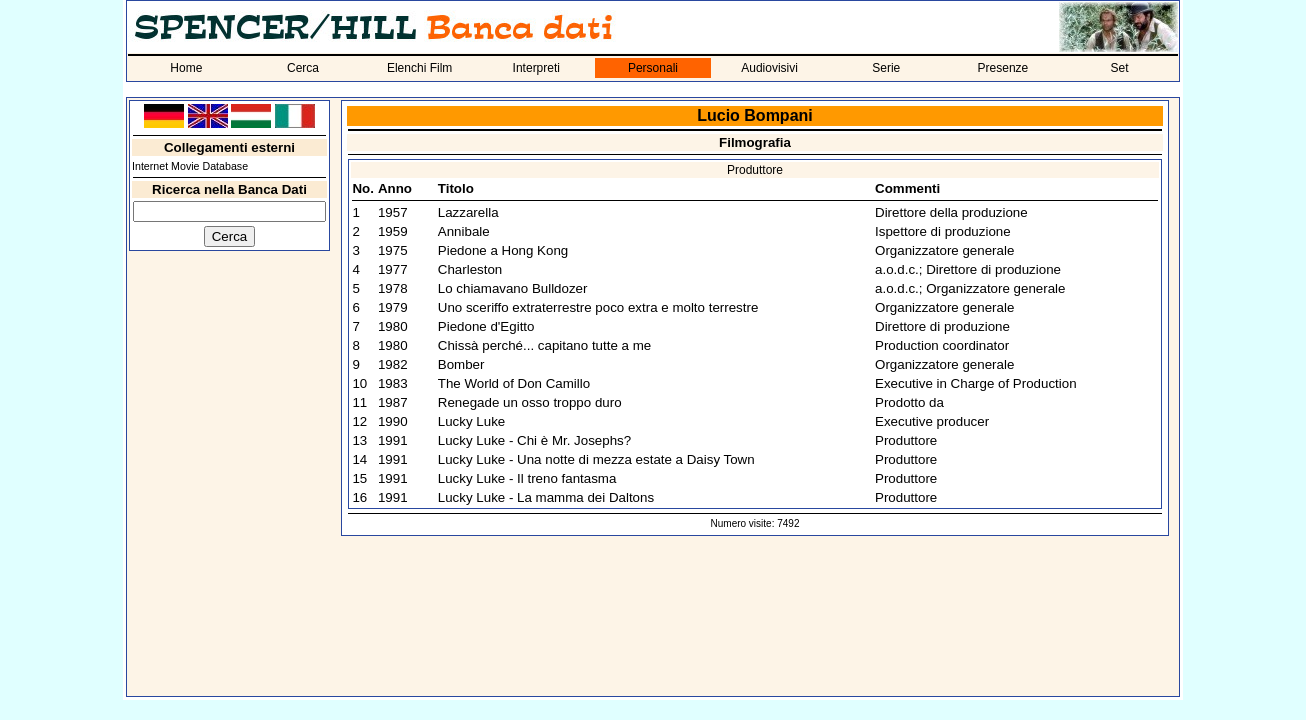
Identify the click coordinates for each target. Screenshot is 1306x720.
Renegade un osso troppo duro (530, 402)
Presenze (1003, 68)
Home (186, 68)
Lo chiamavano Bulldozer (513, 288)
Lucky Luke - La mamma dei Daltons (546, 497)
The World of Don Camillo (514, 383)
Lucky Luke (471, 421)
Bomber (461, 364)
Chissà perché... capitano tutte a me (544, 345)
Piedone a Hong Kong (503, 250)
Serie (886, 68)
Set (1120, 68)
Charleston (470, 269)
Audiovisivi (769, 68)
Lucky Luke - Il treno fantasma (527, 478)
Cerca (303, 68)
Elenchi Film (419, 68)
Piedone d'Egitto (486, 326)
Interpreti (536, 68)
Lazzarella (468, 212)
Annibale (464, 231)
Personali (653, 68)
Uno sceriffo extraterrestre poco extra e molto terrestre (598, 307)
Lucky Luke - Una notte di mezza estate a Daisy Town (596, 459)
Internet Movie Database (190, 166)
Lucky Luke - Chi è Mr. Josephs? (534, 440)
